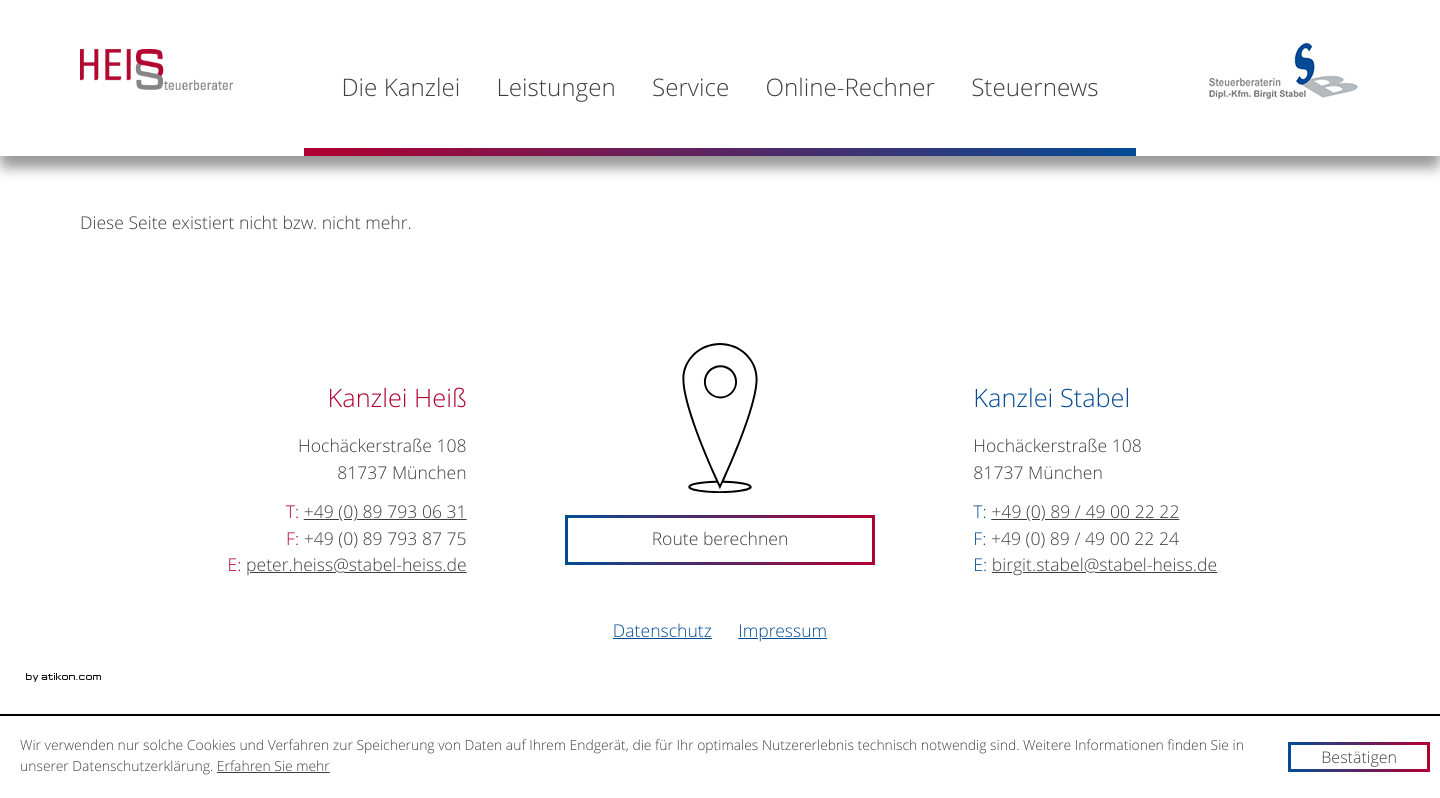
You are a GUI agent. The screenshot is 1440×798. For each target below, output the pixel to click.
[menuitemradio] (850, 87)
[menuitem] (400, 87)
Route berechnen (720, 539)
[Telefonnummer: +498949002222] (1085, 512)
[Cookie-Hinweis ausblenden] (1359, 757)
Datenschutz (662, 631)
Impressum (782, 631)
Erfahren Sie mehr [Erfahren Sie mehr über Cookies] (273, 766)
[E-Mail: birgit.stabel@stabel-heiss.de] (1104, 565)
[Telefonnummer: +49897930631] (385, 512)
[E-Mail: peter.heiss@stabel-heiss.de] (356, 565)
